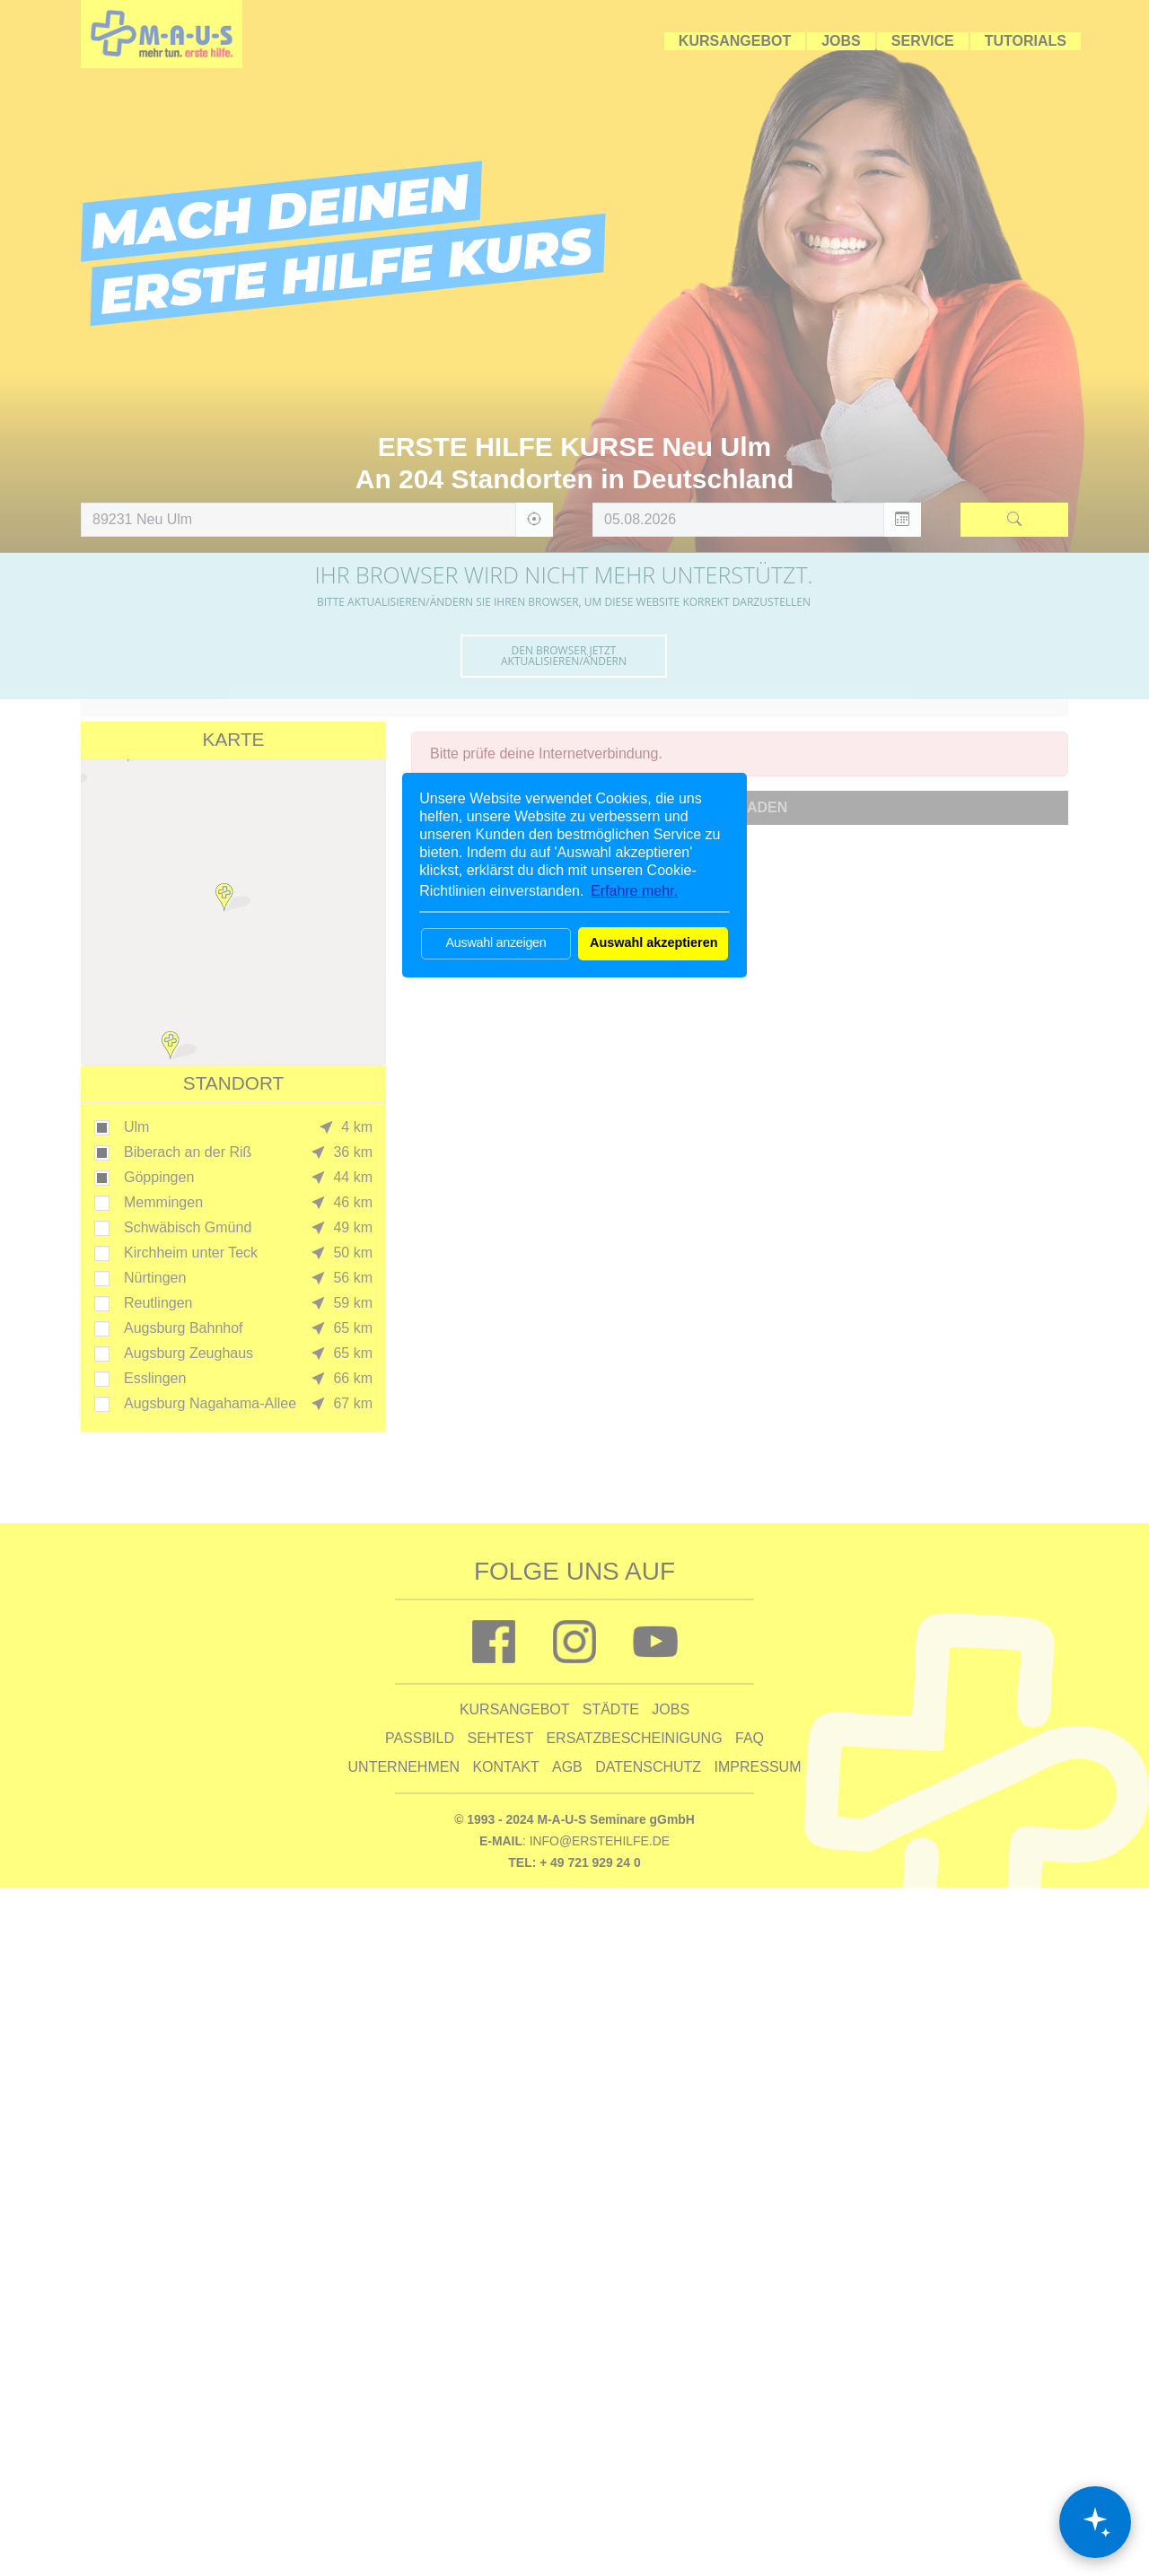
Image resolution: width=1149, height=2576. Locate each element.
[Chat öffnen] (1095, 2522)
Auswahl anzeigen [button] (495, 942)
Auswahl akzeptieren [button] (653, 942)
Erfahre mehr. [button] (634, 890)
